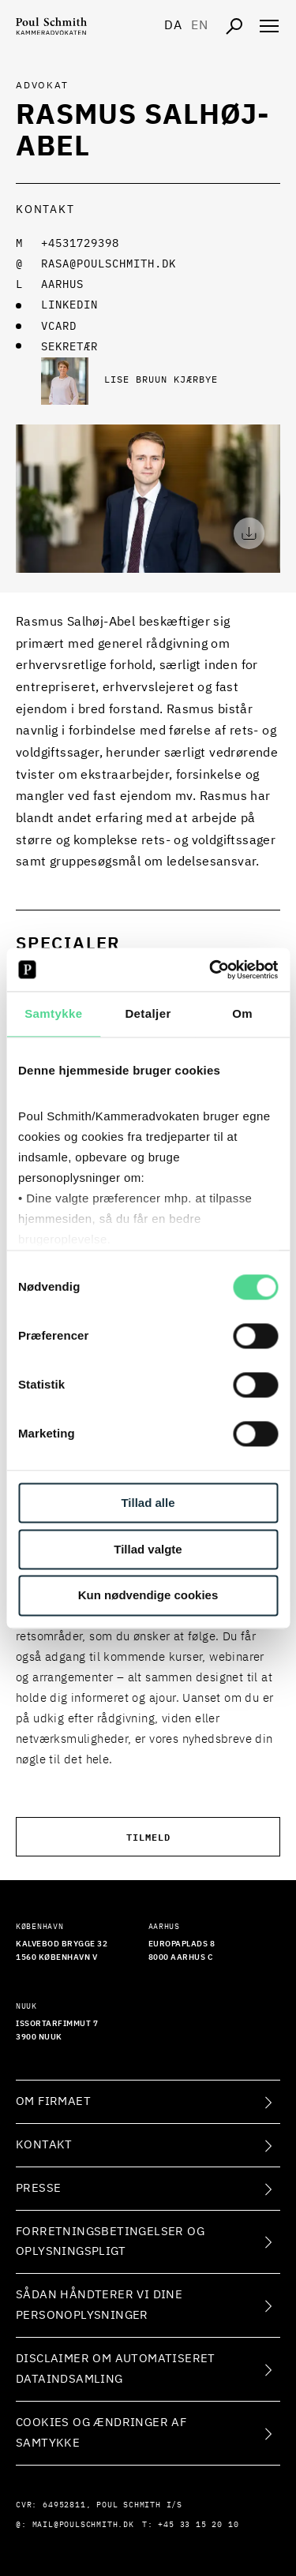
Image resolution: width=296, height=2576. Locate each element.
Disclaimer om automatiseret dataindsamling (115, 2369)
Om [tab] (242, 1013)
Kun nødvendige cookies (148, 1595)
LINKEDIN (69, 305)
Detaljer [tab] (147, 1013)
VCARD (59, 326)
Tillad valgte (148, 1549)
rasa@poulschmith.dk (108, 264)
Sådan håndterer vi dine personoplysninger (99, 2305)
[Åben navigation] (269, 26)
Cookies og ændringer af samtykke (101, 2433)
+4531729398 (80, 243)
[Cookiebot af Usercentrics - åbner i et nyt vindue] (211, 969)
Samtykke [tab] (53, 1013)
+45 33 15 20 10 (198, 2525)
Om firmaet (53, 2101)
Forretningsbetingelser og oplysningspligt (110, 2242)
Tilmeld (148, 1836)
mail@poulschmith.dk (83, 2525)
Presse (38, 2188)
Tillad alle (147, 1502)
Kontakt (44, 2145)
